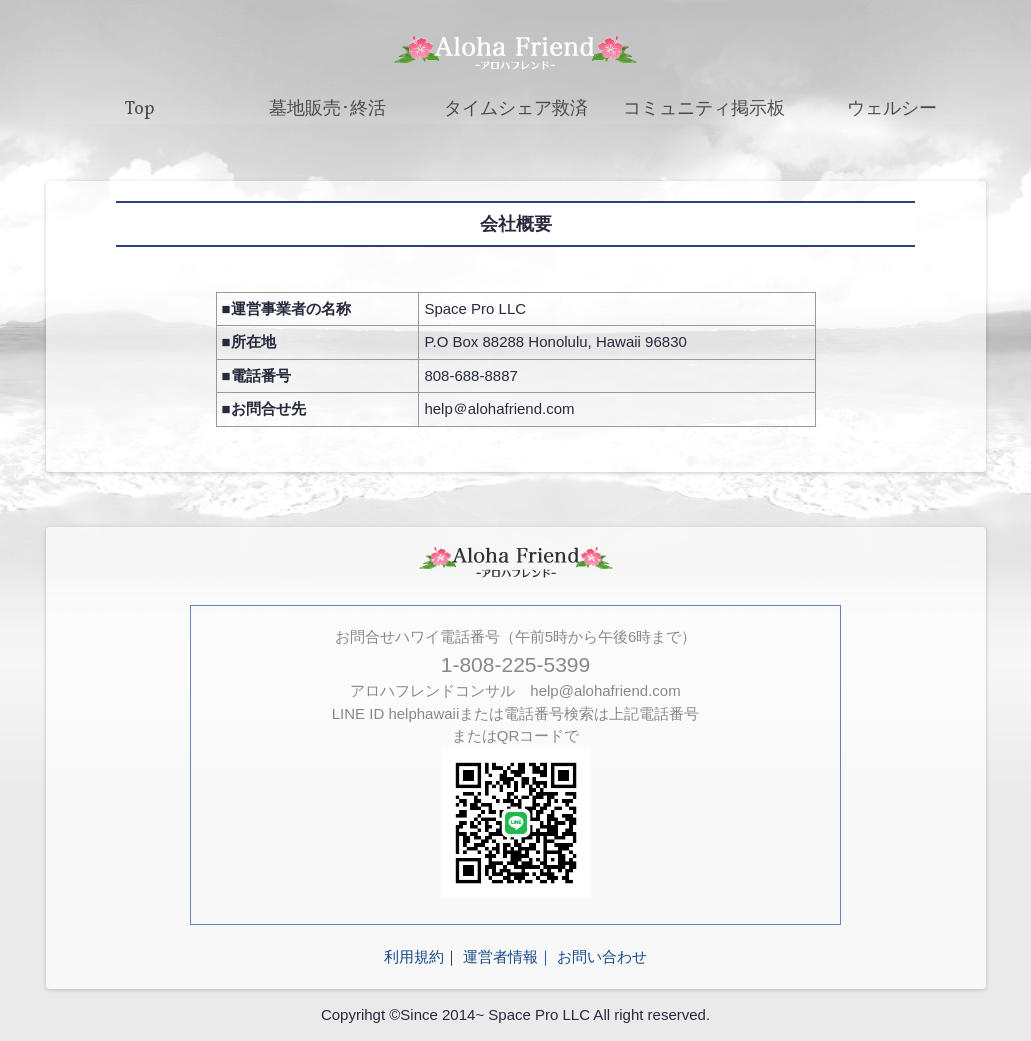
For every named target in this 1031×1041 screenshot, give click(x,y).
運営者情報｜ (508, 956)
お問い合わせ (602, 956)
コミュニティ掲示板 (704, 109)
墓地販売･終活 (327, 109)
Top (140, 109)
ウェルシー (892, 109)
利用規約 (414, 956)
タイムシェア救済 (516, 109)
